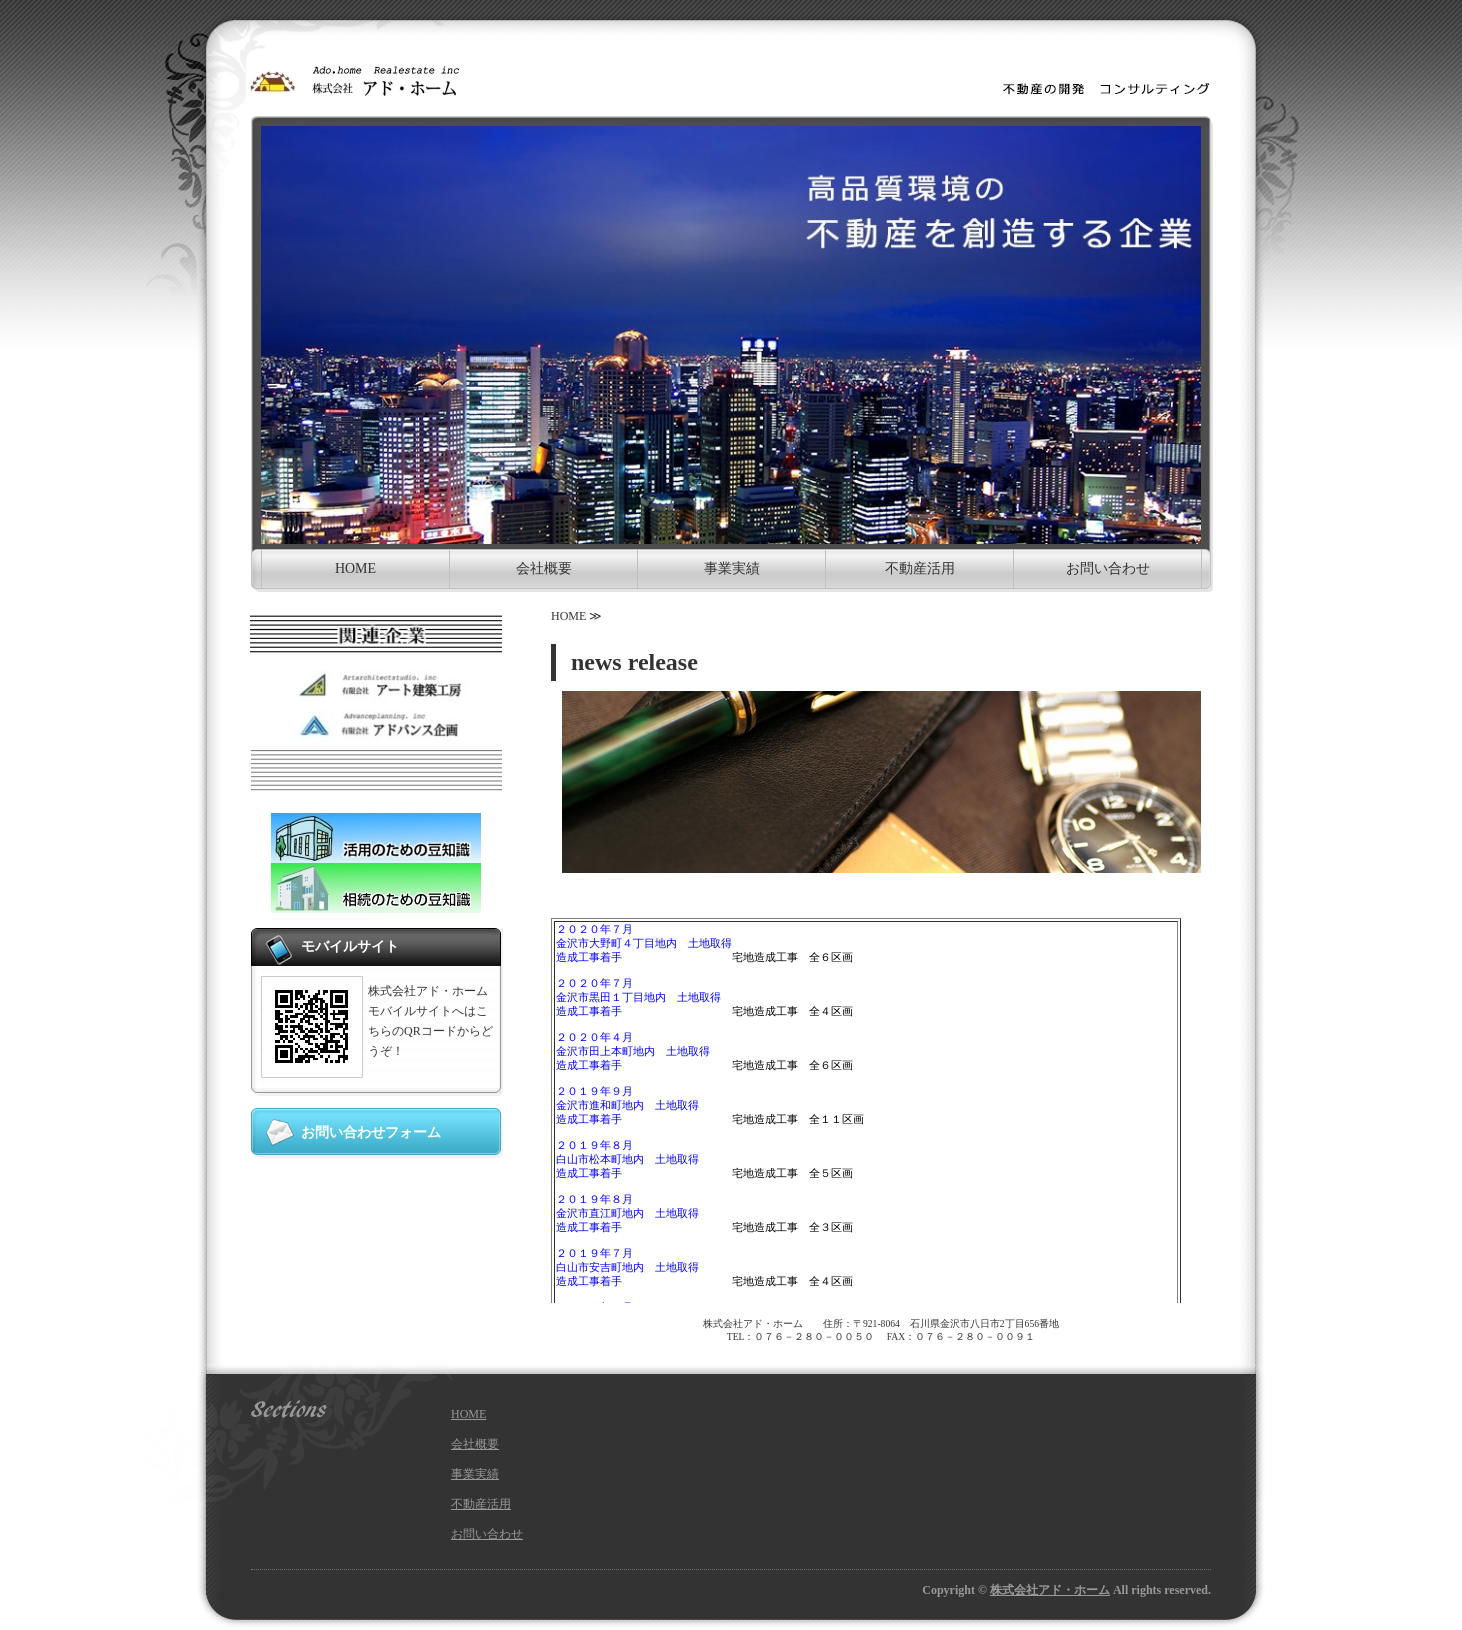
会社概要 (544, 568)
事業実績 (732, 568)
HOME (355, 568)
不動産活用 (920, 568)
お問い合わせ (1108, 568)
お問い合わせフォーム (371, 1132)
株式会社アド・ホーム (1050, 1590)
